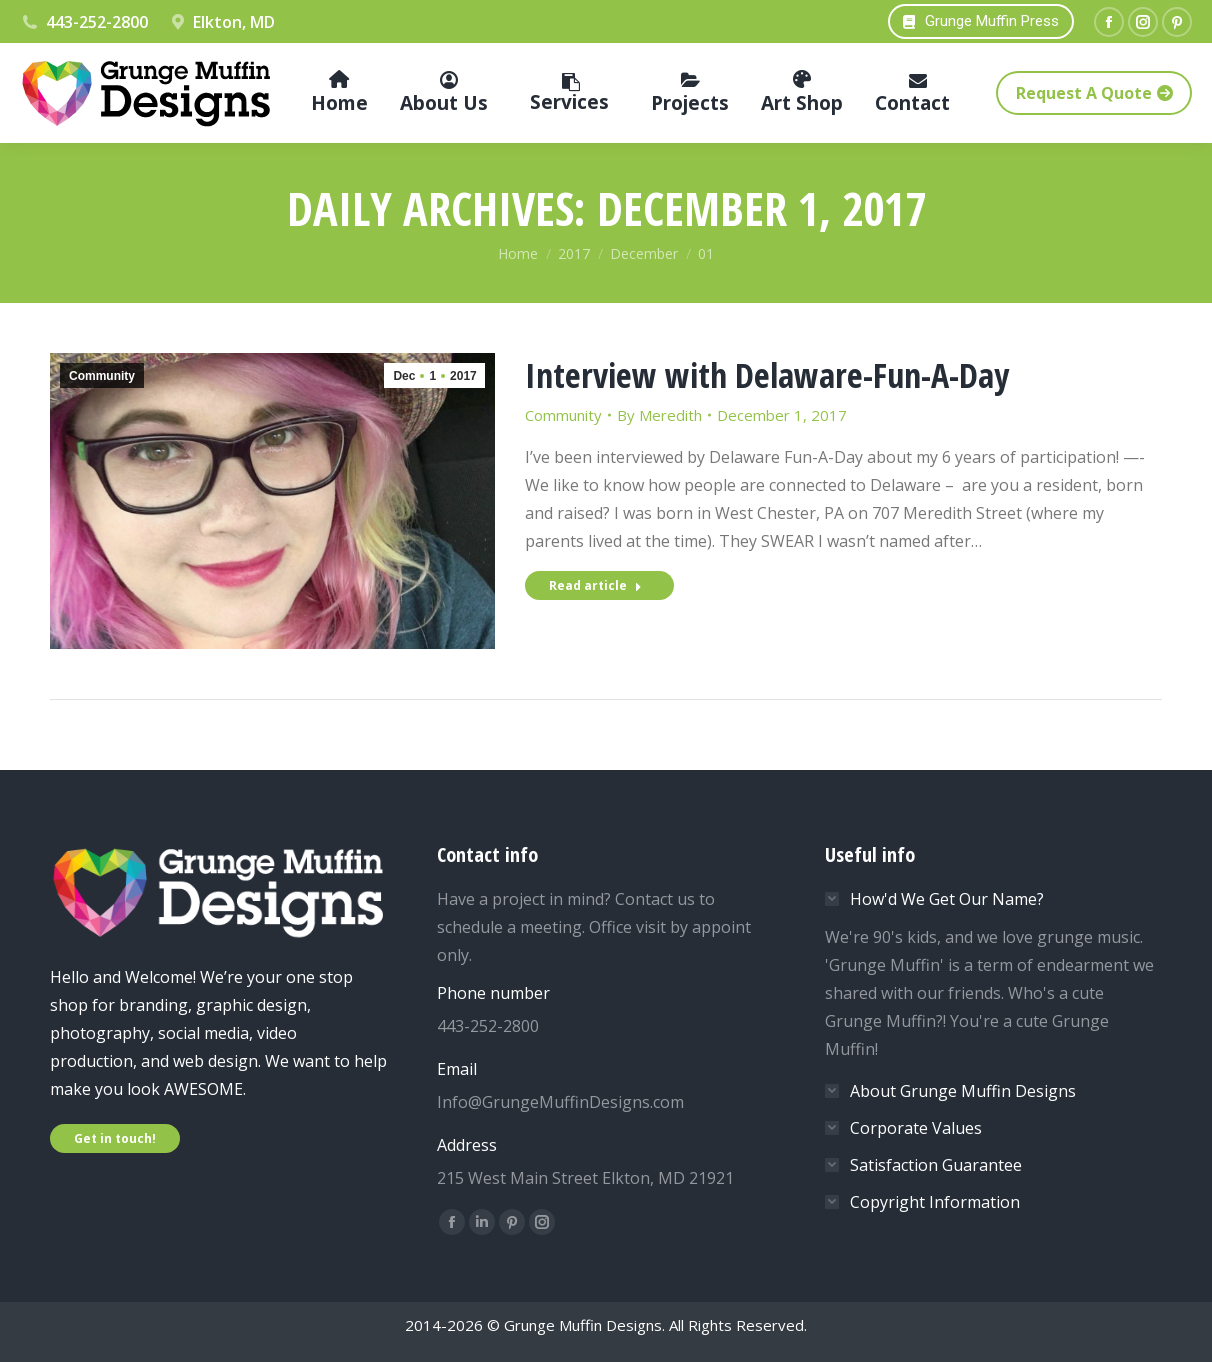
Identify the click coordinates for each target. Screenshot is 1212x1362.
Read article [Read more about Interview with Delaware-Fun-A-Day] (595, 585)
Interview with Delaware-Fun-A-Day (767, 375)
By (659, 415)
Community (102, 376)
